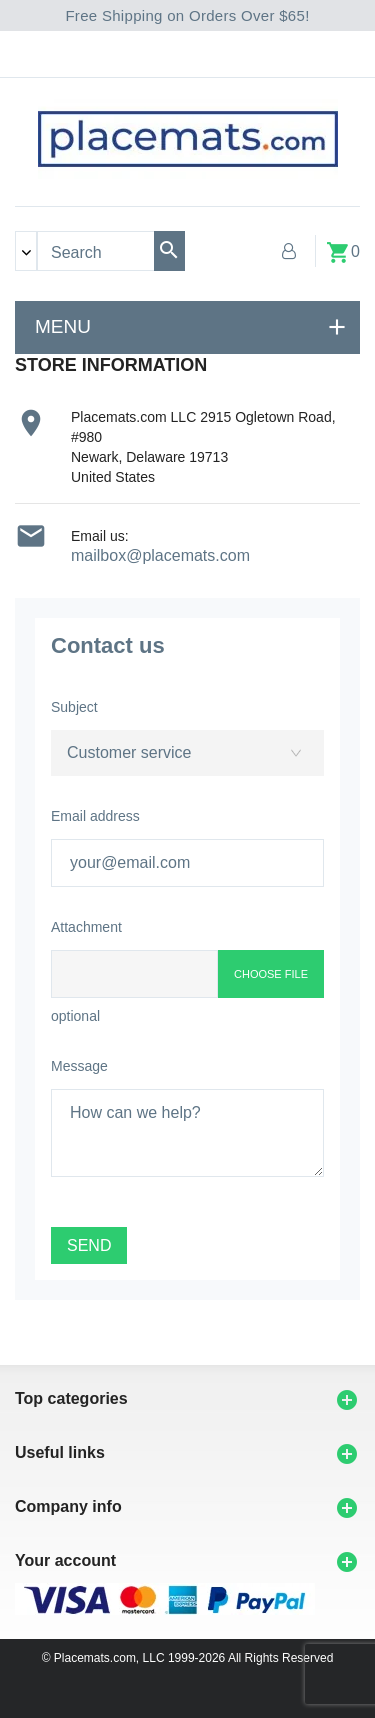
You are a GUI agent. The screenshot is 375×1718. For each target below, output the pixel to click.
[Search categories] (26, 251)
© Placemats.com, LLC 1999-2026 (134, 1658)
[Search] (169, 251)
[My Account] (289, 252)
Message (79, 1066)
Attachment (86, 927)
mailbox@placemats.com (160, 555)
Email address (95, 816)
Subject (74, 707)
